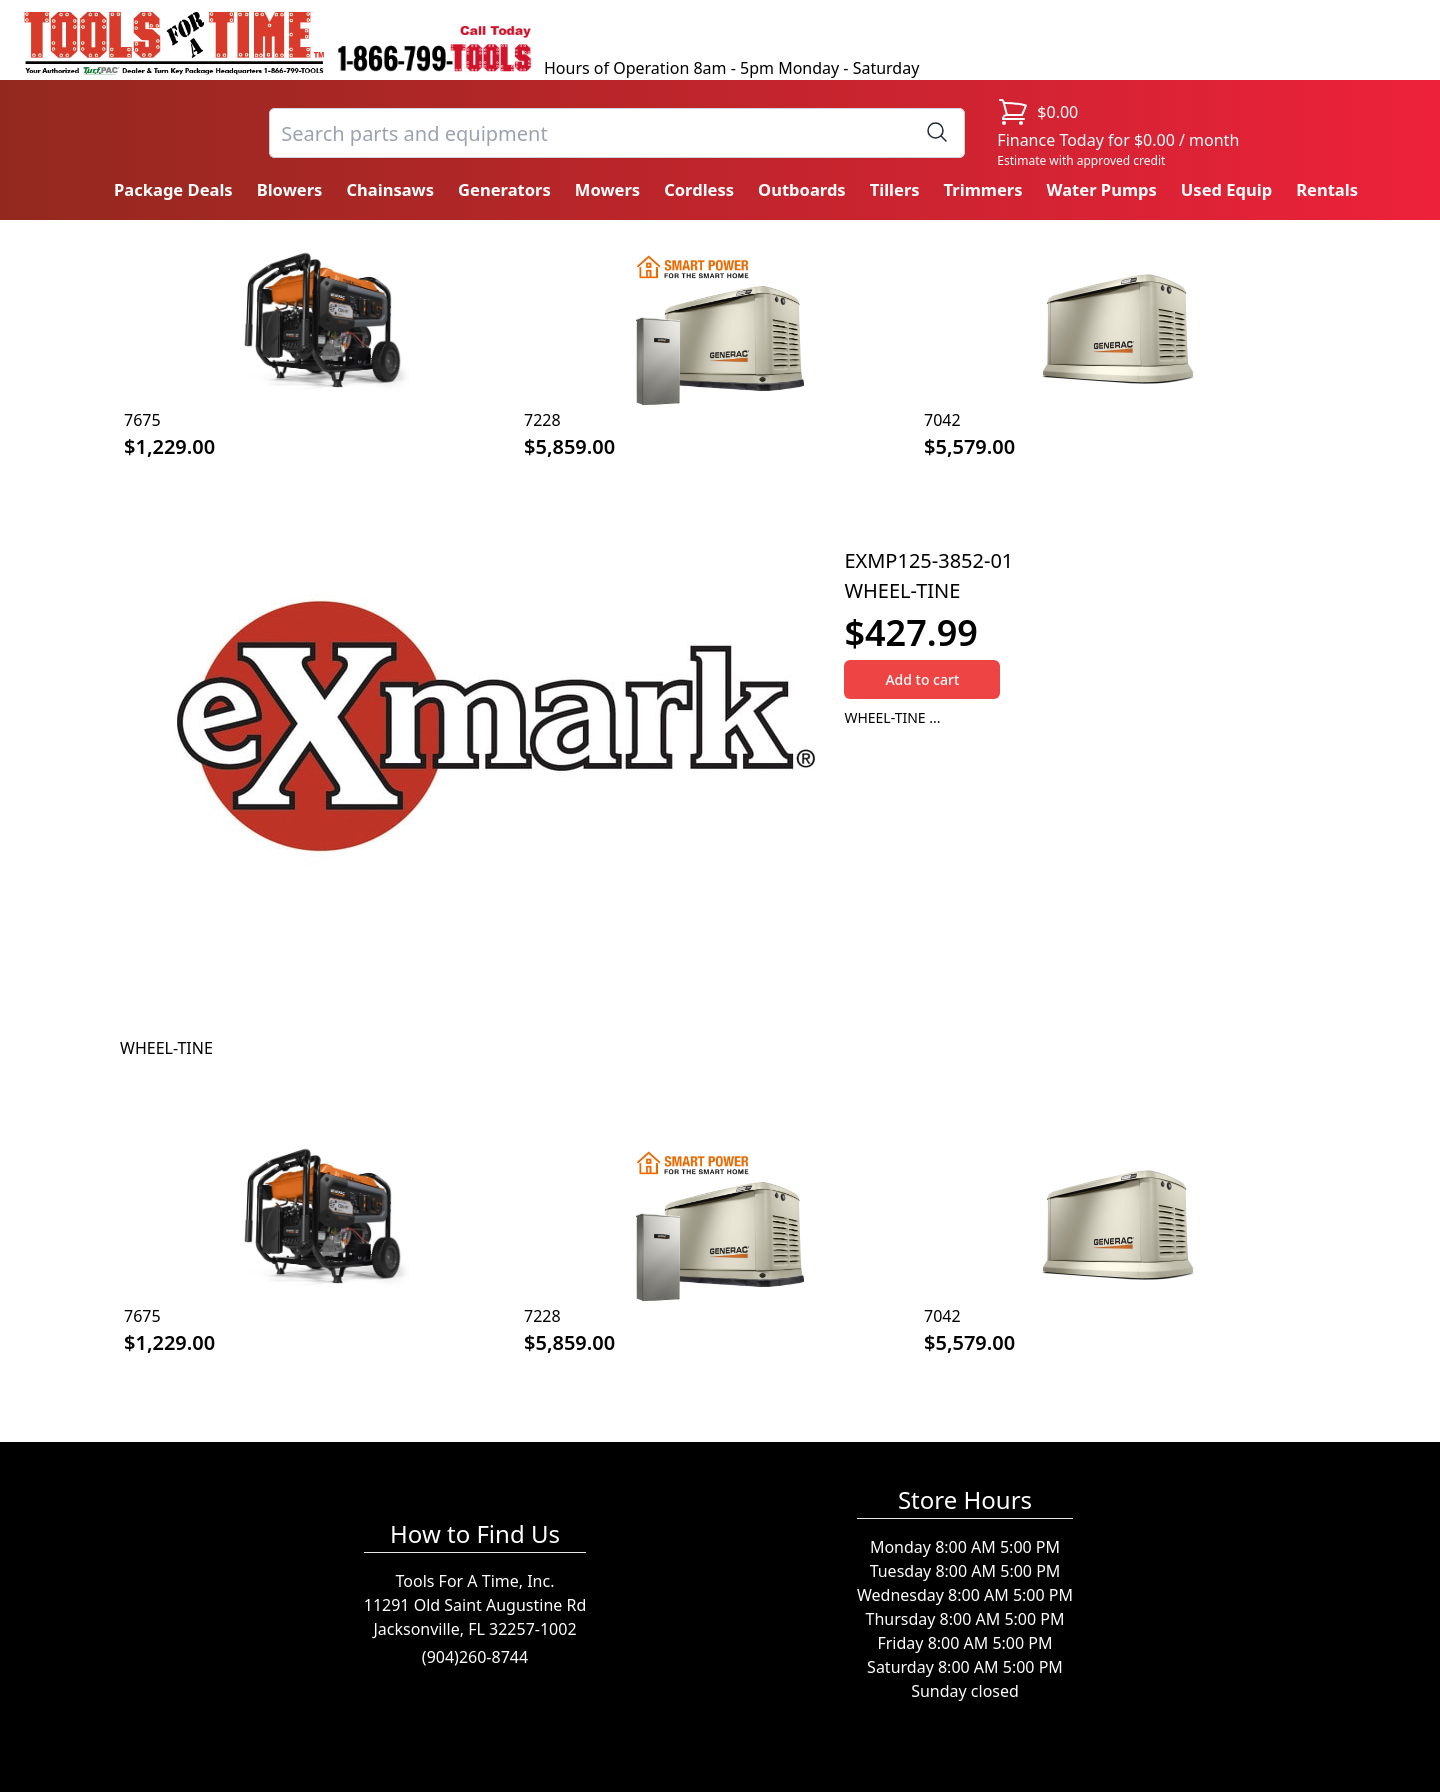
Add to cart (922, 679)
